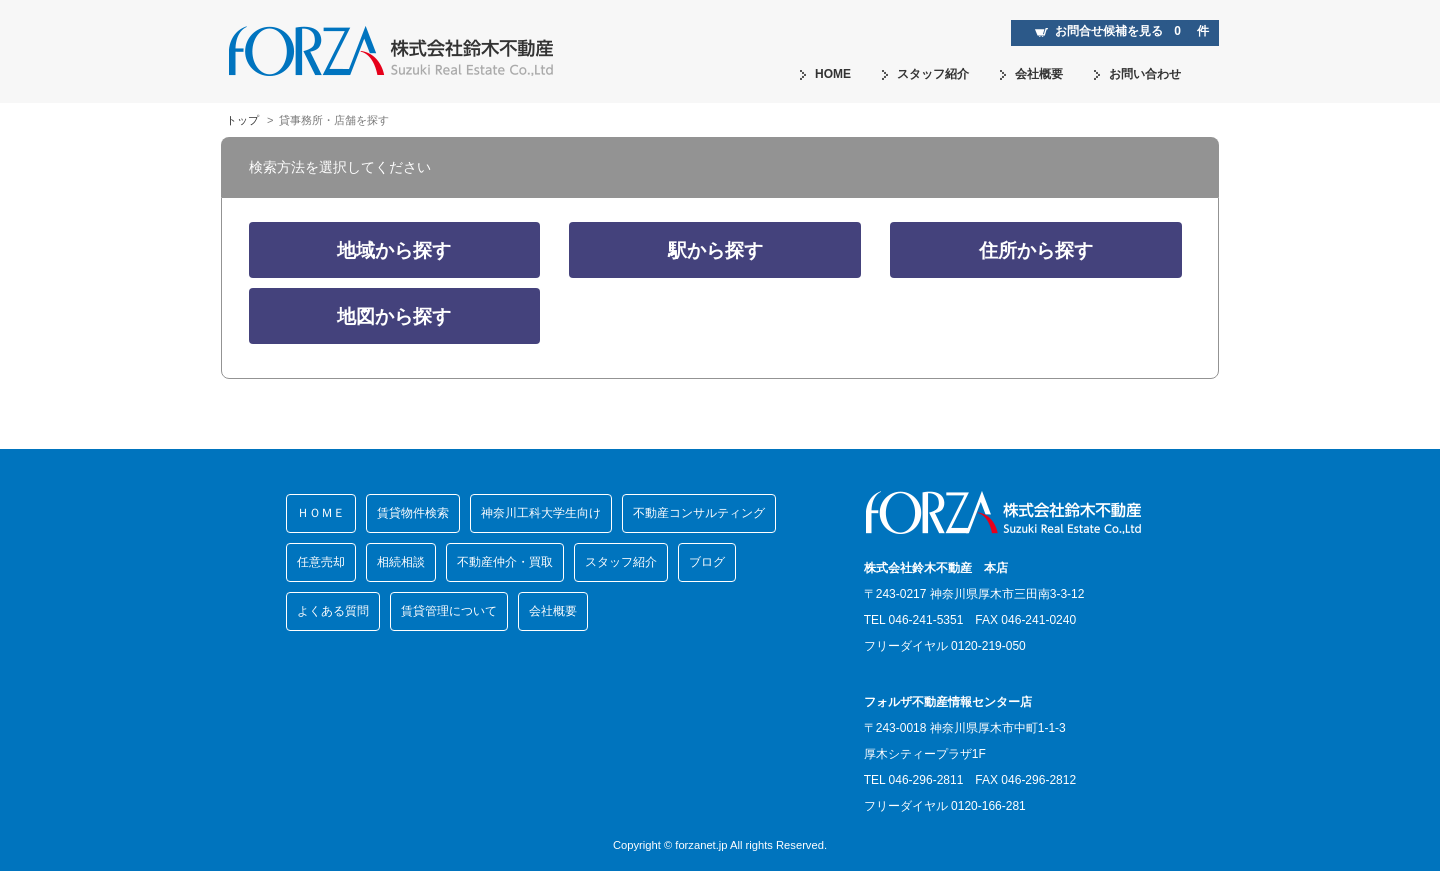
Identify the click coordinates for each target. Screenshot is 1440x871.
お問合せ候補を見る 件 (1122, 31)
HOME (825, 74)
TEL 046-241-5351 (914, 620)
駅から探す (715, 250)
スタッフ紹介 (925, 74)
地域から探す (394, 250)
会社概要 (1031, 74)
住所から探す (1036, 250)
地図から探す (394, 316)
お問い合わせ (1137, 74)
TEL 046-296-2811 (914, 780)
